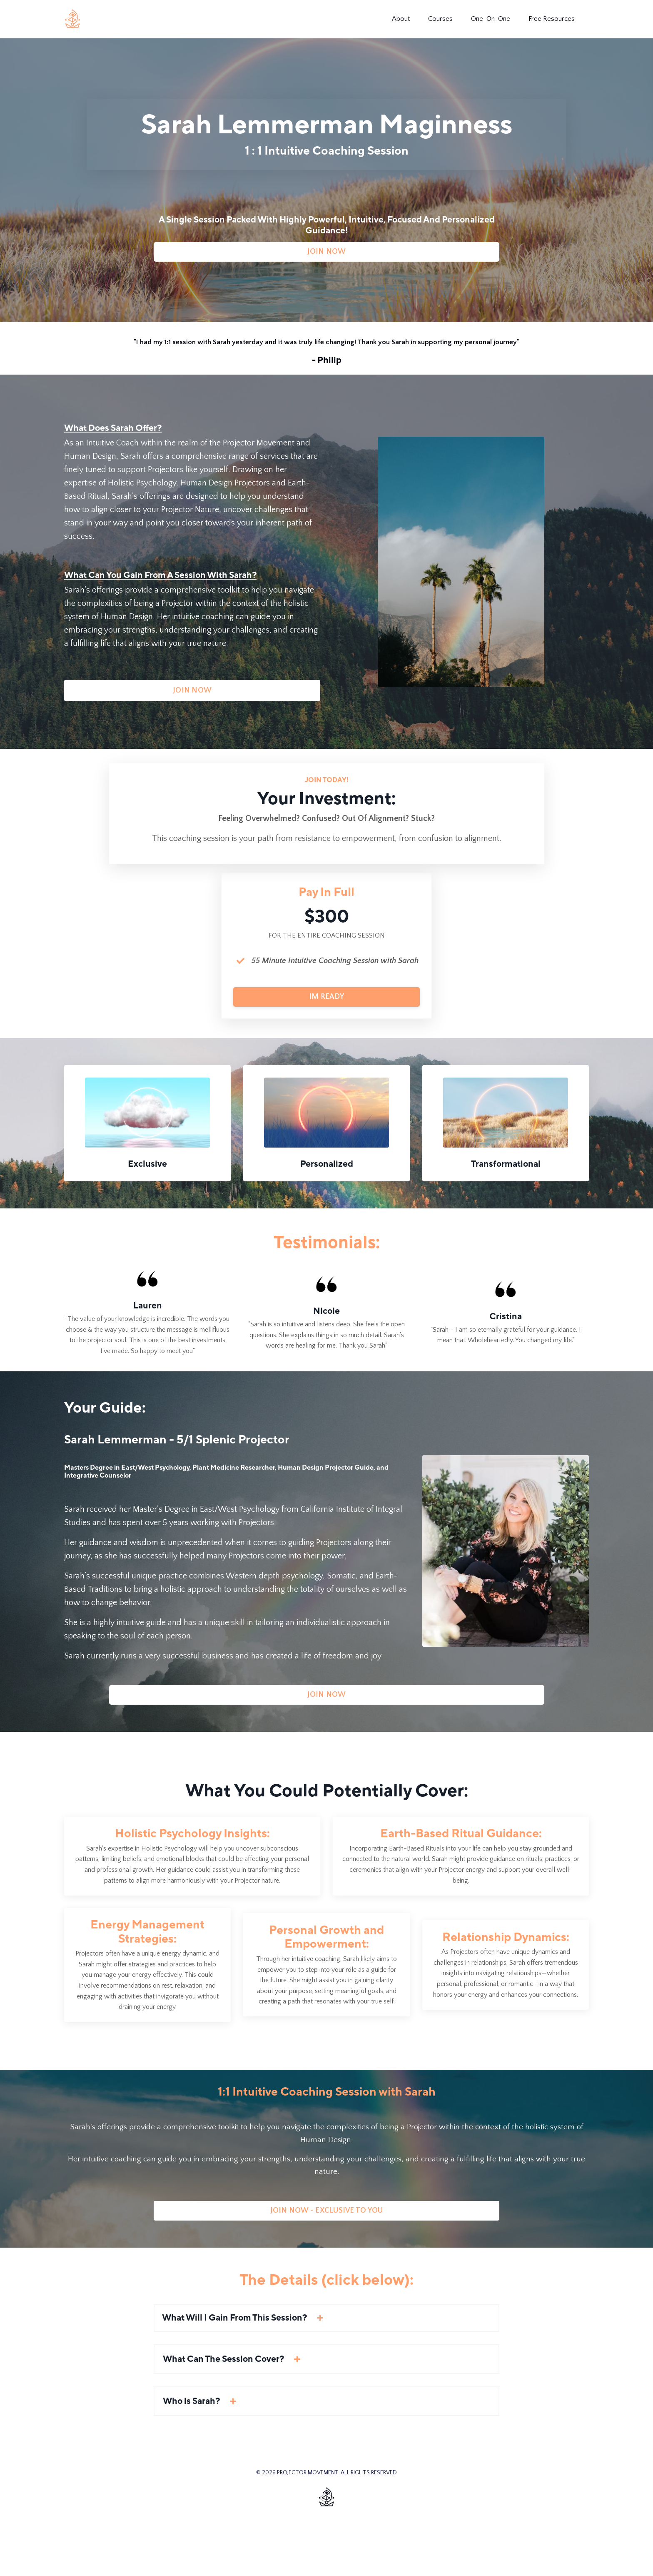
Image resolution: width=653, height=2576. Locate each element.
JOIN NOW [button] (326, 260)
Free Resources (555, 19)
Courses (436, 19)
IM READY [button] (326, 1035)
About (394, 19)
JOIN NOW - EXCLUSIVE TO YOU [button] (326, 2266)
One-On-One (490, 19)
